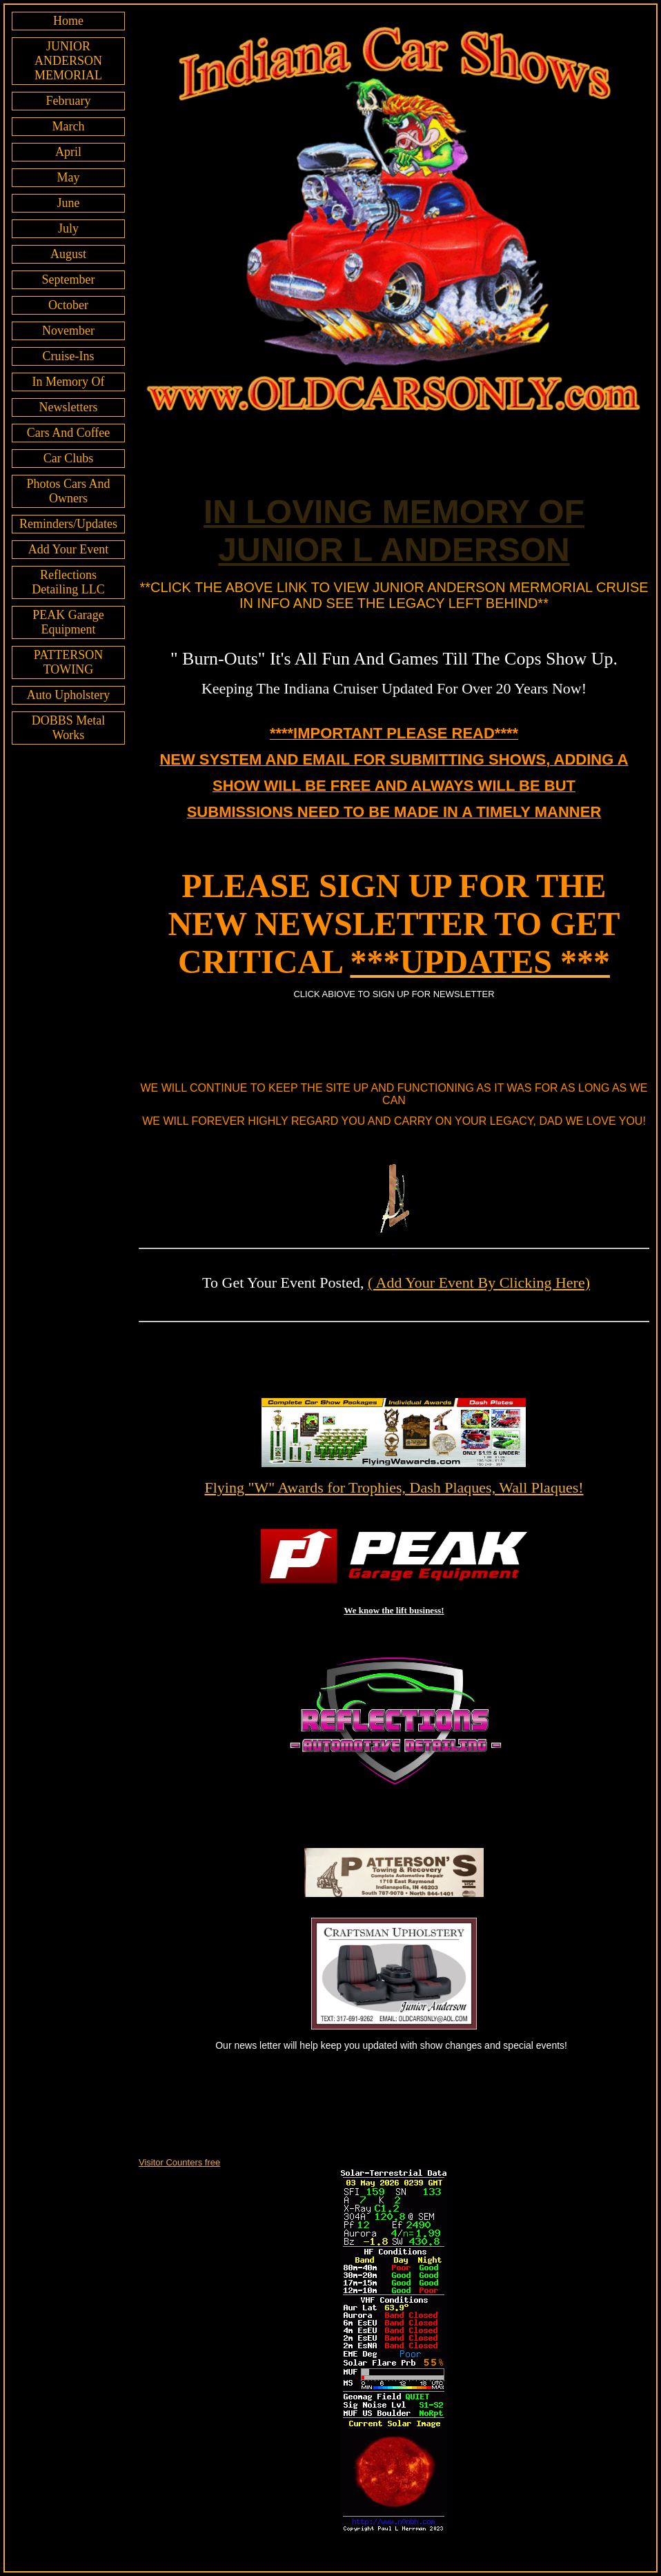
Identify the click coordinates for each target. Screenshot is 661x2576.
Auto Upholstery (68, 695)
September (68, 279)
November (68, 330)
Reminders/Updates (68, 524)
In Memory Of (68, 382)
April (68, 152)
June (68, 203)
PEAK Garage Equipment (67, 622)
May (68, 177)
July (68, 228)
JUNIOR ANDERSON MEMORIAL (68, 60)
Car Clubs (68, 458)
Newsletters (68, 407)
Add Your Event (68, 549)
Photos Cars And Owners (68, 491)
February (68, 101)
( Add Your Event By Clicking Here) (479, 1282)
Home (68, 21)
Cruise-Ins (68, 356)
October (68, 305)
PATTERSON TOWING (68, 662)
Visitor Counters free (179, 2162)
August (68, 254)
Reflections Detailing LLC (68, 582)
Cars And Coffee (68, 433)
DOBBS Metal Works (69, 728)
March (68, 126)
